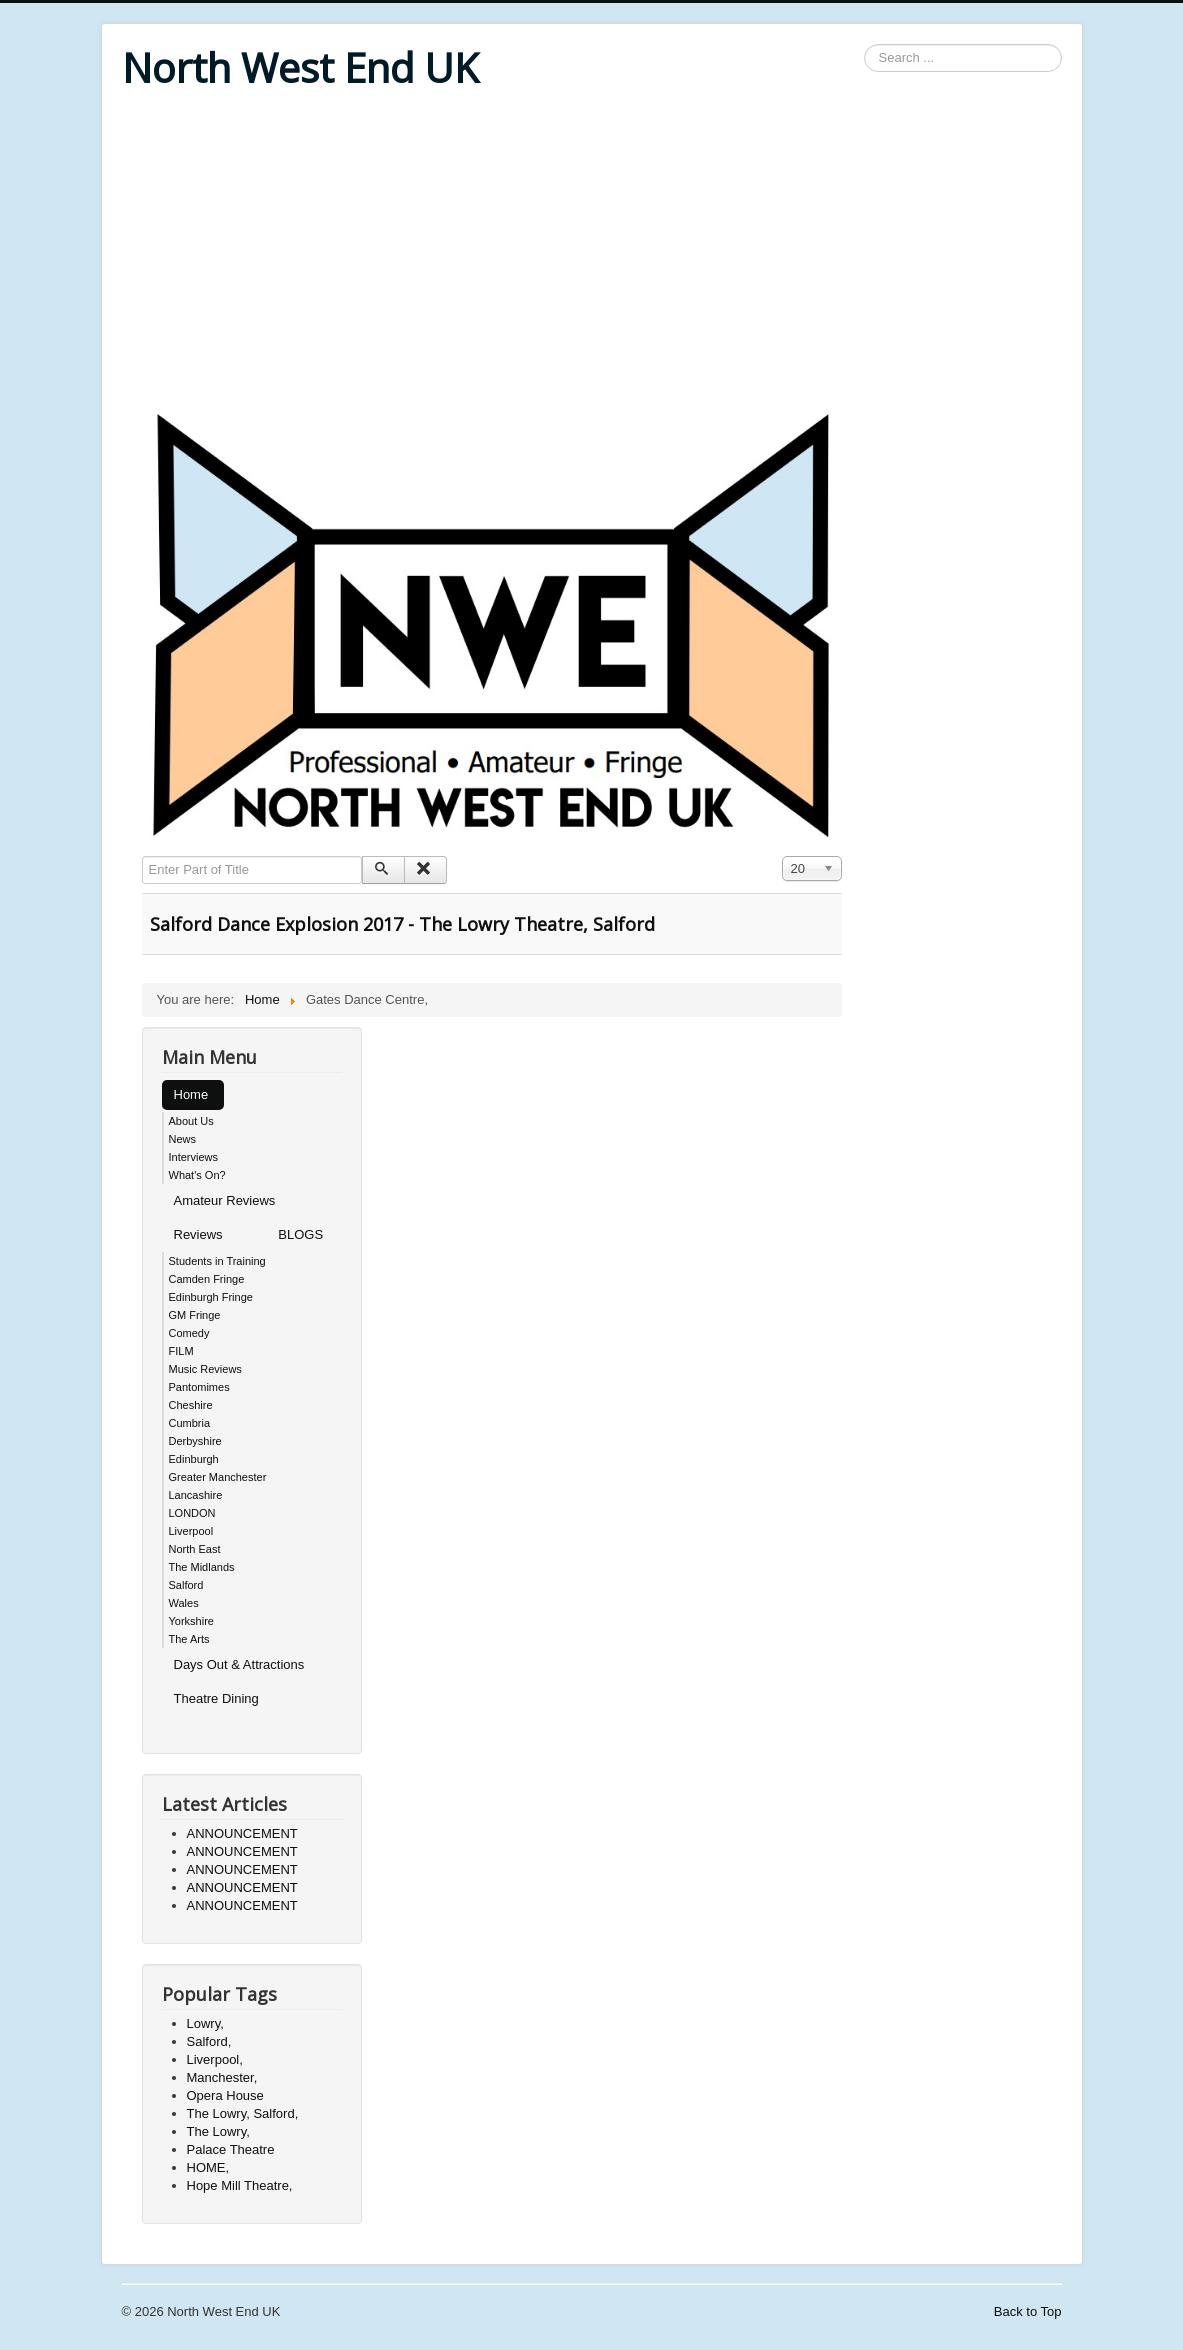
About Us (191, 1121)
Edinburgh (194, 1459)
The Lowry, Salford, (243, 2113)
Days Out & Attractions (239, 1664)
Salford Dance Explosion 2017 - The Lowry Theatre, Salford (402, 924)
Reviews (198, 1234)
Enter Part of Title (142, 856)
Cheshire (191, 1405)
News (183, 1139)
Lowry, (205, 2023)
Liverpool (191, 1531)
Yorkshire (191, 1621)
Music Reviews (205, 1369)
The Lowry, (218, 2131)
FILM (181, 1351)
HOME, (208, 2167)
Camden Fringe (207, 1279)
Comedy (189, 1333)
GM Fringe (195, 1315)
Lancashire (196, 1495)
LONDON (192, 1513)
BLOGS (300, 1234)
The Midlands (202, 1567)
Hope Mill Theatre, (240, 2185)
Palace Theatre (231, 2149)
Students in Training (217, 1261)
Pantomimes (199, 1387)
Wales (184, 1603)
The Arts (189, 1639)
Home (191, 1094)
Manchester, (222, 2077)
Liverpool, (215, 2059)
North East (195, 1549)
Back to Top (1028, 2311)
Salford (186, 1585)
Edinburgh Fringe (211, 1297)
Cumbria (190, 1423)
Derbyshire (195, 1441)
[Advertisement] (592, 252)
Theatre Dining (216, 1698)
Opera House (225, 2095)
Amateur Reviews (225, 1200)
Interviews (194, 1157)
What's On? (197, 1175)
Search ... (864, 44)
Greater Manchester (218, 1477)
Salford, (209, 2041)
